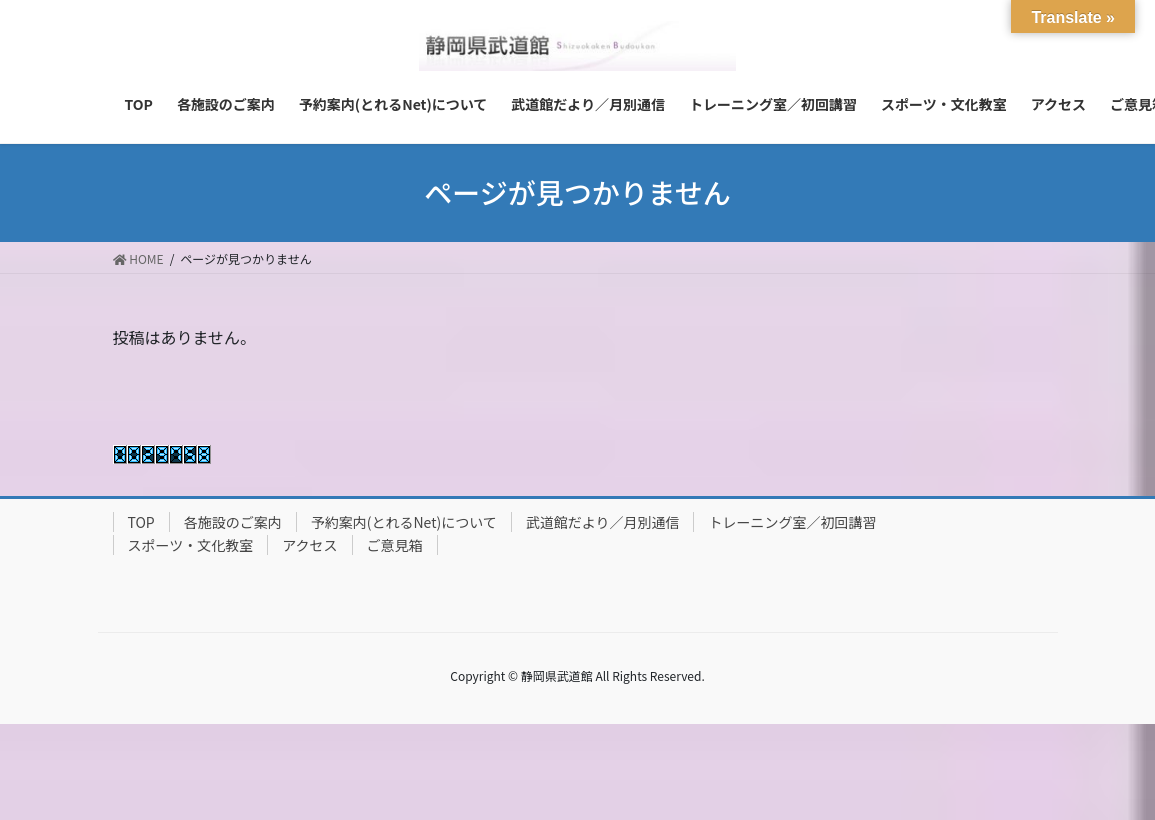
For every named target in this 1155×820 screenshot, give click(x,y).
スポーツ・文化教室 (191, 545)
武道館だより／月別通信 (603, 522)
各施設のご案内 (233, 522)
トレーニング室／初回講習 (792, 522)
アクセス (309, 545)
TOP (141, 522)
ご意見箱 (395, 545)
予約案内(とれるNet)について (404, 522)
